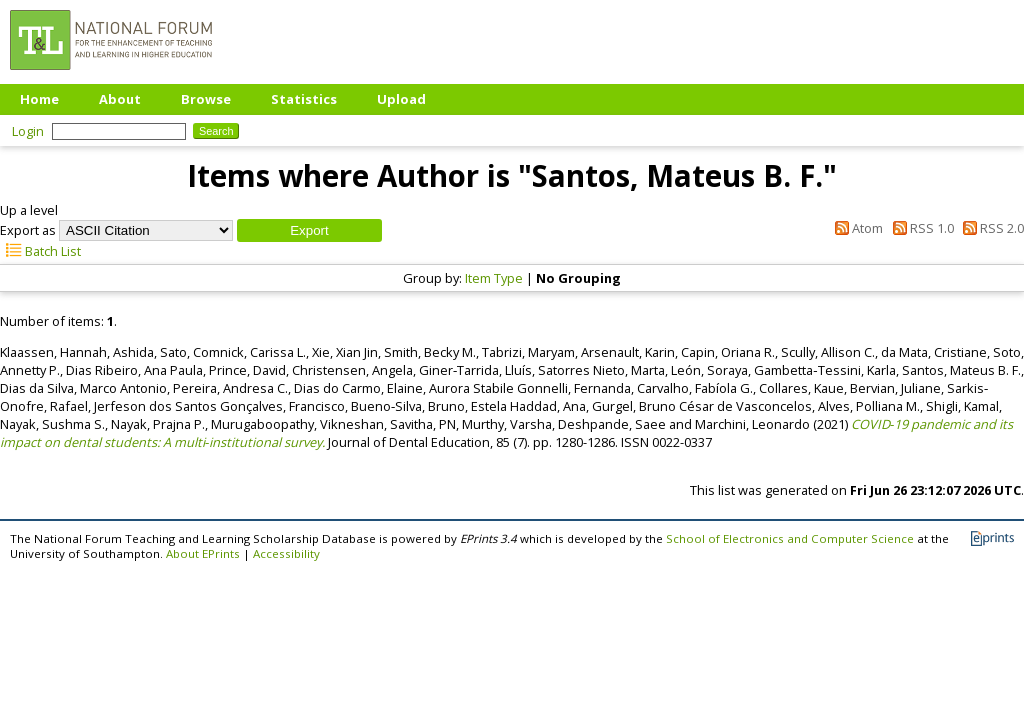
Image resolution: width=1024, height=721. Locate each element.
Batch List (40, 251)
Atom (856, 228)
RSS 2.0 (990, 228)
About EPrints (203, 553)
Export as (28, 230)
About (120, 99)
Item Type (494, 278)
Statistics (304, 99)
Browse (206, 99)
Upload (401, 99)
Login (28, 131)
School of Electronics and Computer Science (790, 538)
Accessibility (286, 553)
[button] (309, 230)
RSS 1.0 (919, 228)
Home (39, 99)
